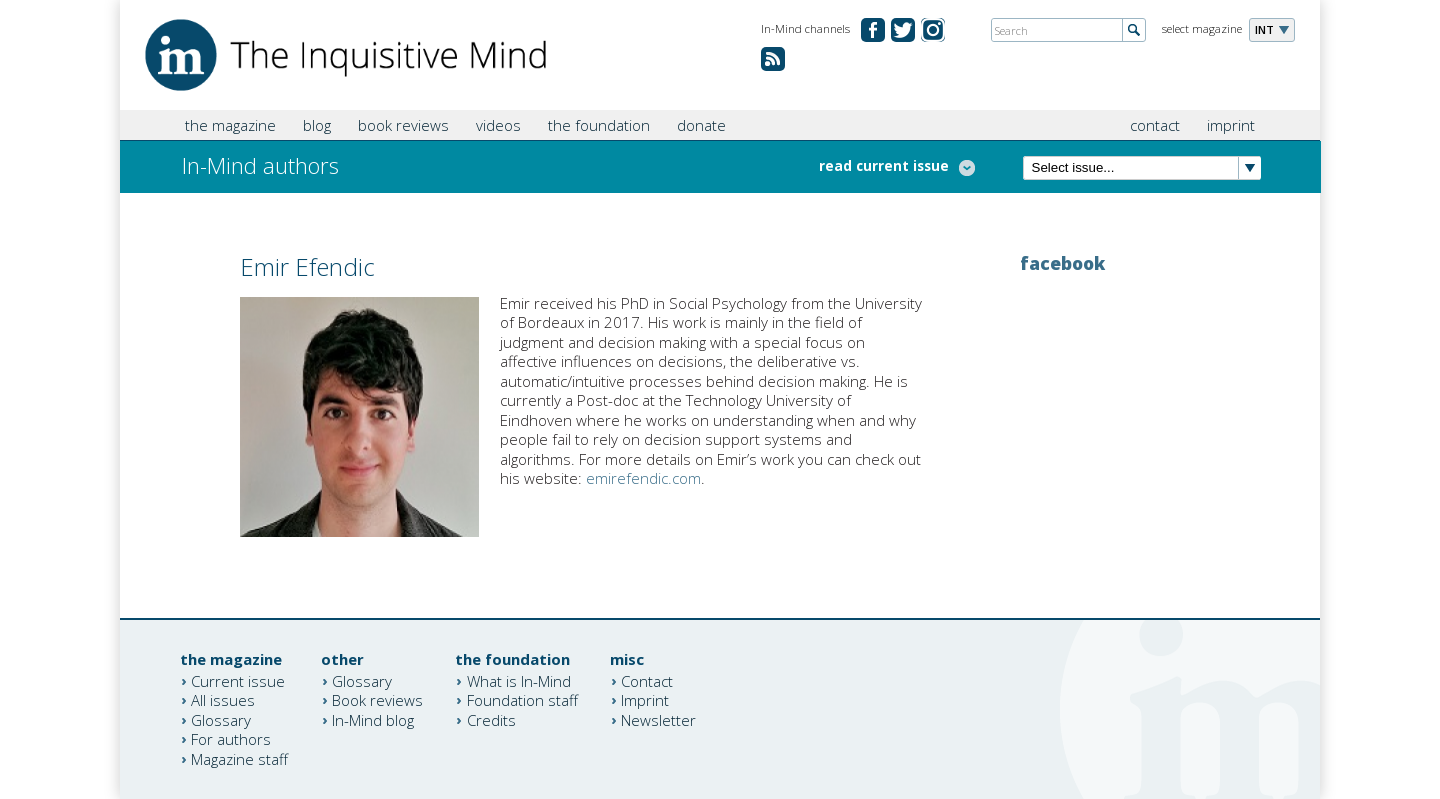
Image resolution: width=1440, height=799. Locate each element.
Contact (647, 680)
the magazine (230, 125)
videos (498, 125)
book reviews (403, 125)
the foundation (599, 125)
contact (1155, 125)
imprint (1231, 125)
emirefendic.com (643, 478)
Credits (491, 719)
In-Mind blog (373, 719)
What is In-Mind (519, 680)
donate (701, 125)
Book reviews (377, 700)
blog (317, 125)
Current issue (238, 680)
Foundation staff (522, 700)
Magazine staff (239, 758)
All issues (223, 700)
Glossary (221, 719)
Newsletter (658, 719)
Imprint (645, 700)
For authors (231, 739)
